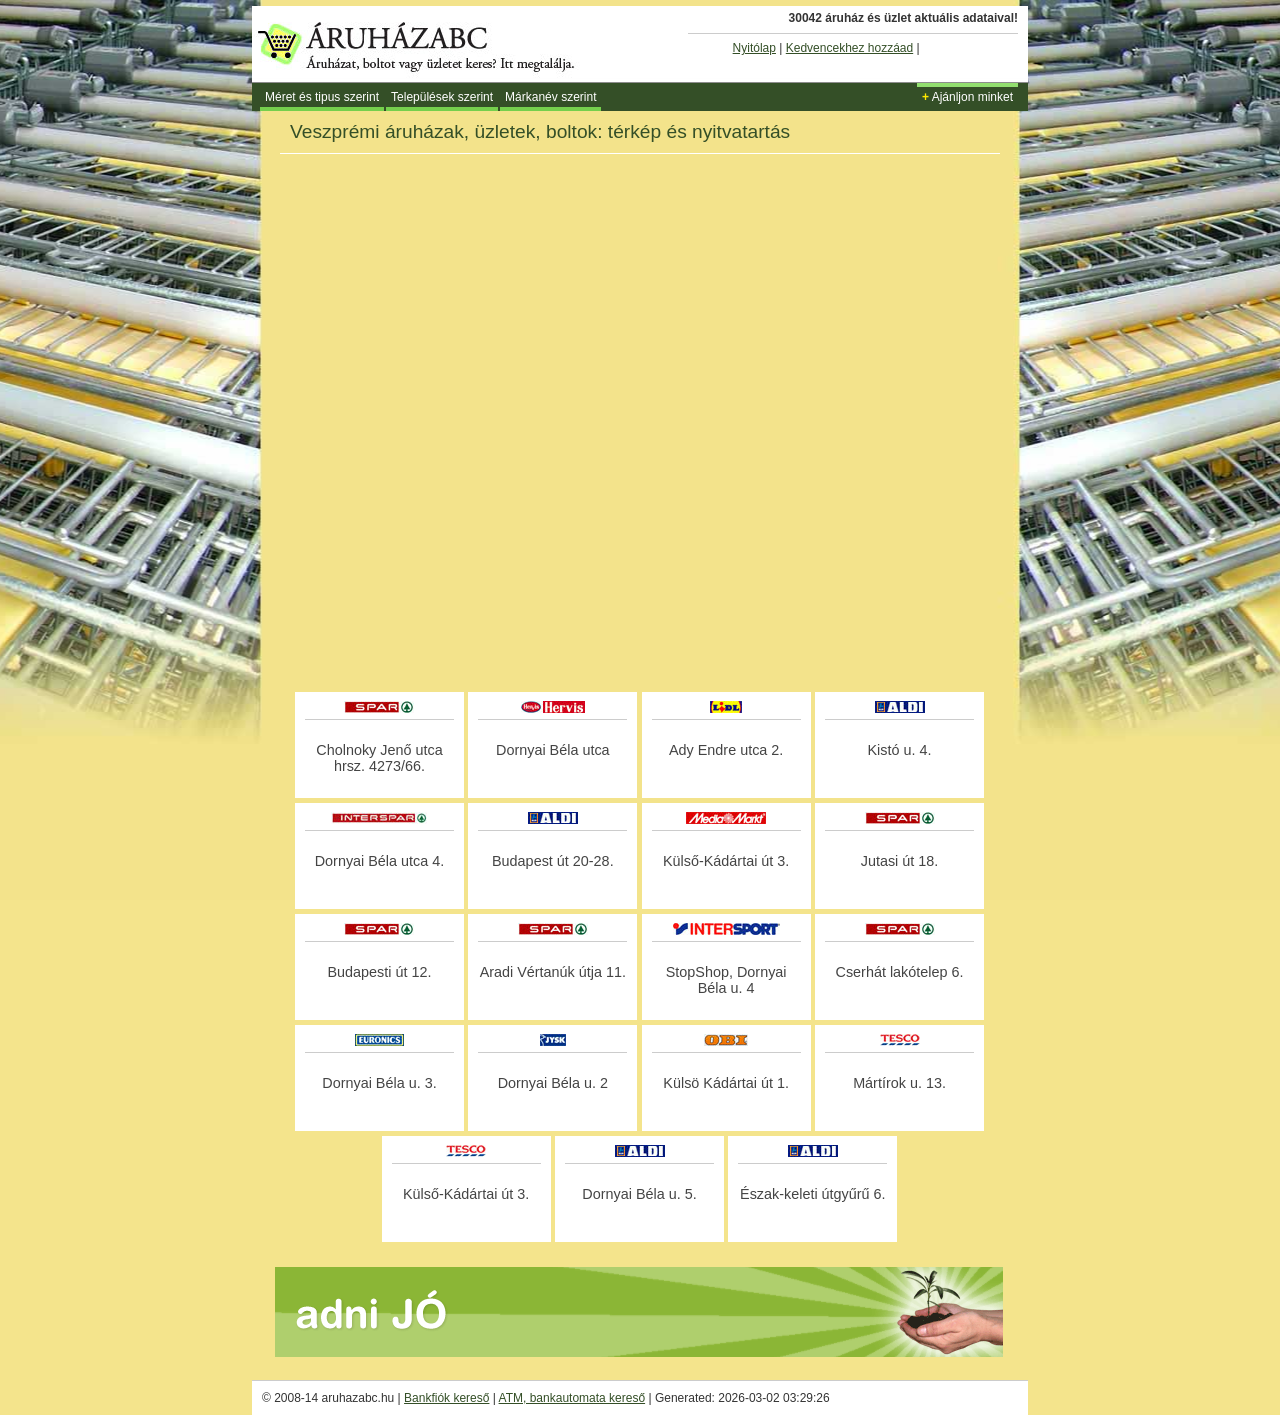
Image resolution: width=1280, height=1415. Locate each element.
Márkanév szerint (550, 97)
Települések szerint (442, 97)
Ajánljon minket (967, 97)
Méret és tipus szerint (322, 97)
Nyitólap (754, 48)
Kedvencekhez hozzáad (849, 48)
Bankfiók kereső (446, 1398)
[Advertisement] (640, 634)
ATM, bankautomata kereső (572, 1398)
